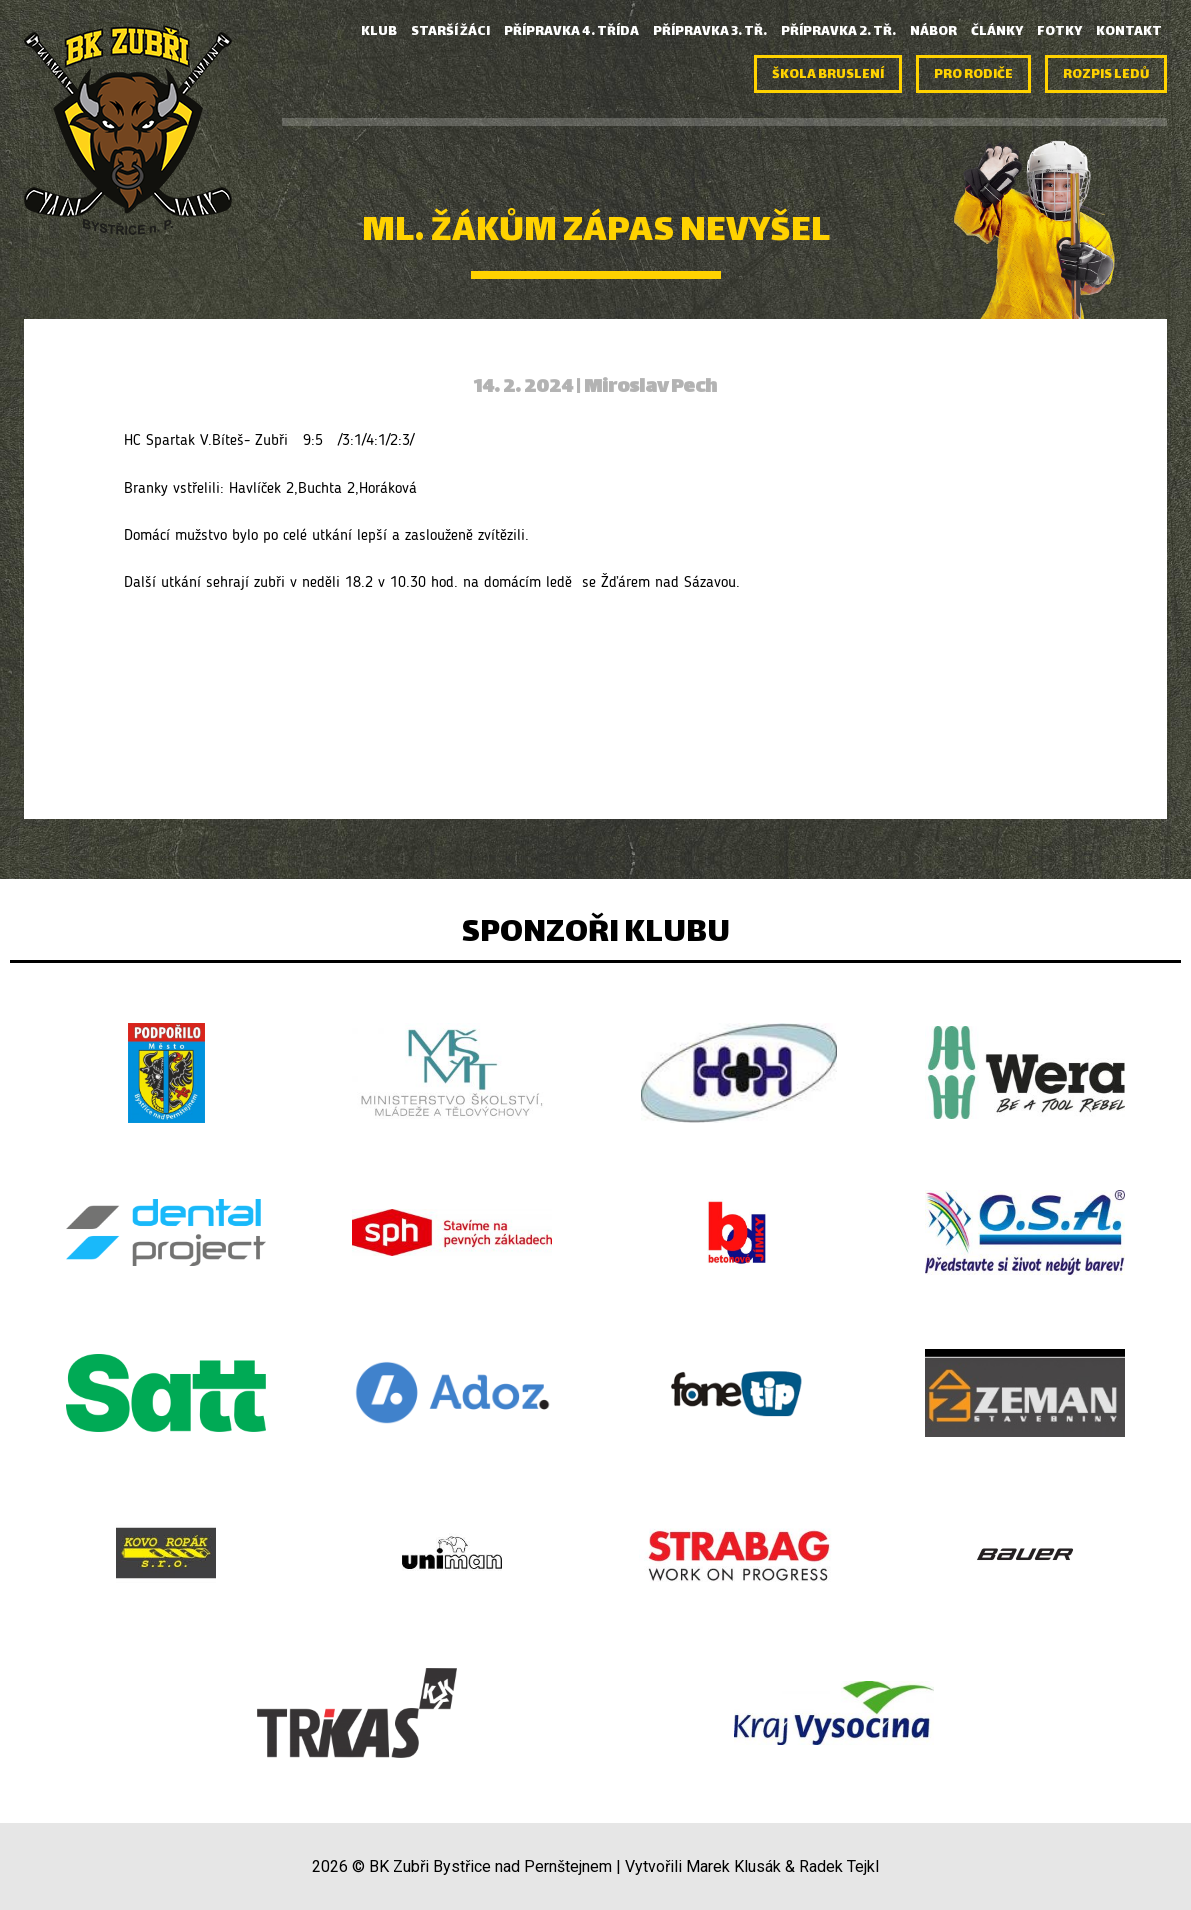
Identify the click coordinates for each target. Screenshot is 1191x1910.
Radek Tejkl (839, 1866)
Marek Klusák (733, 1866)
